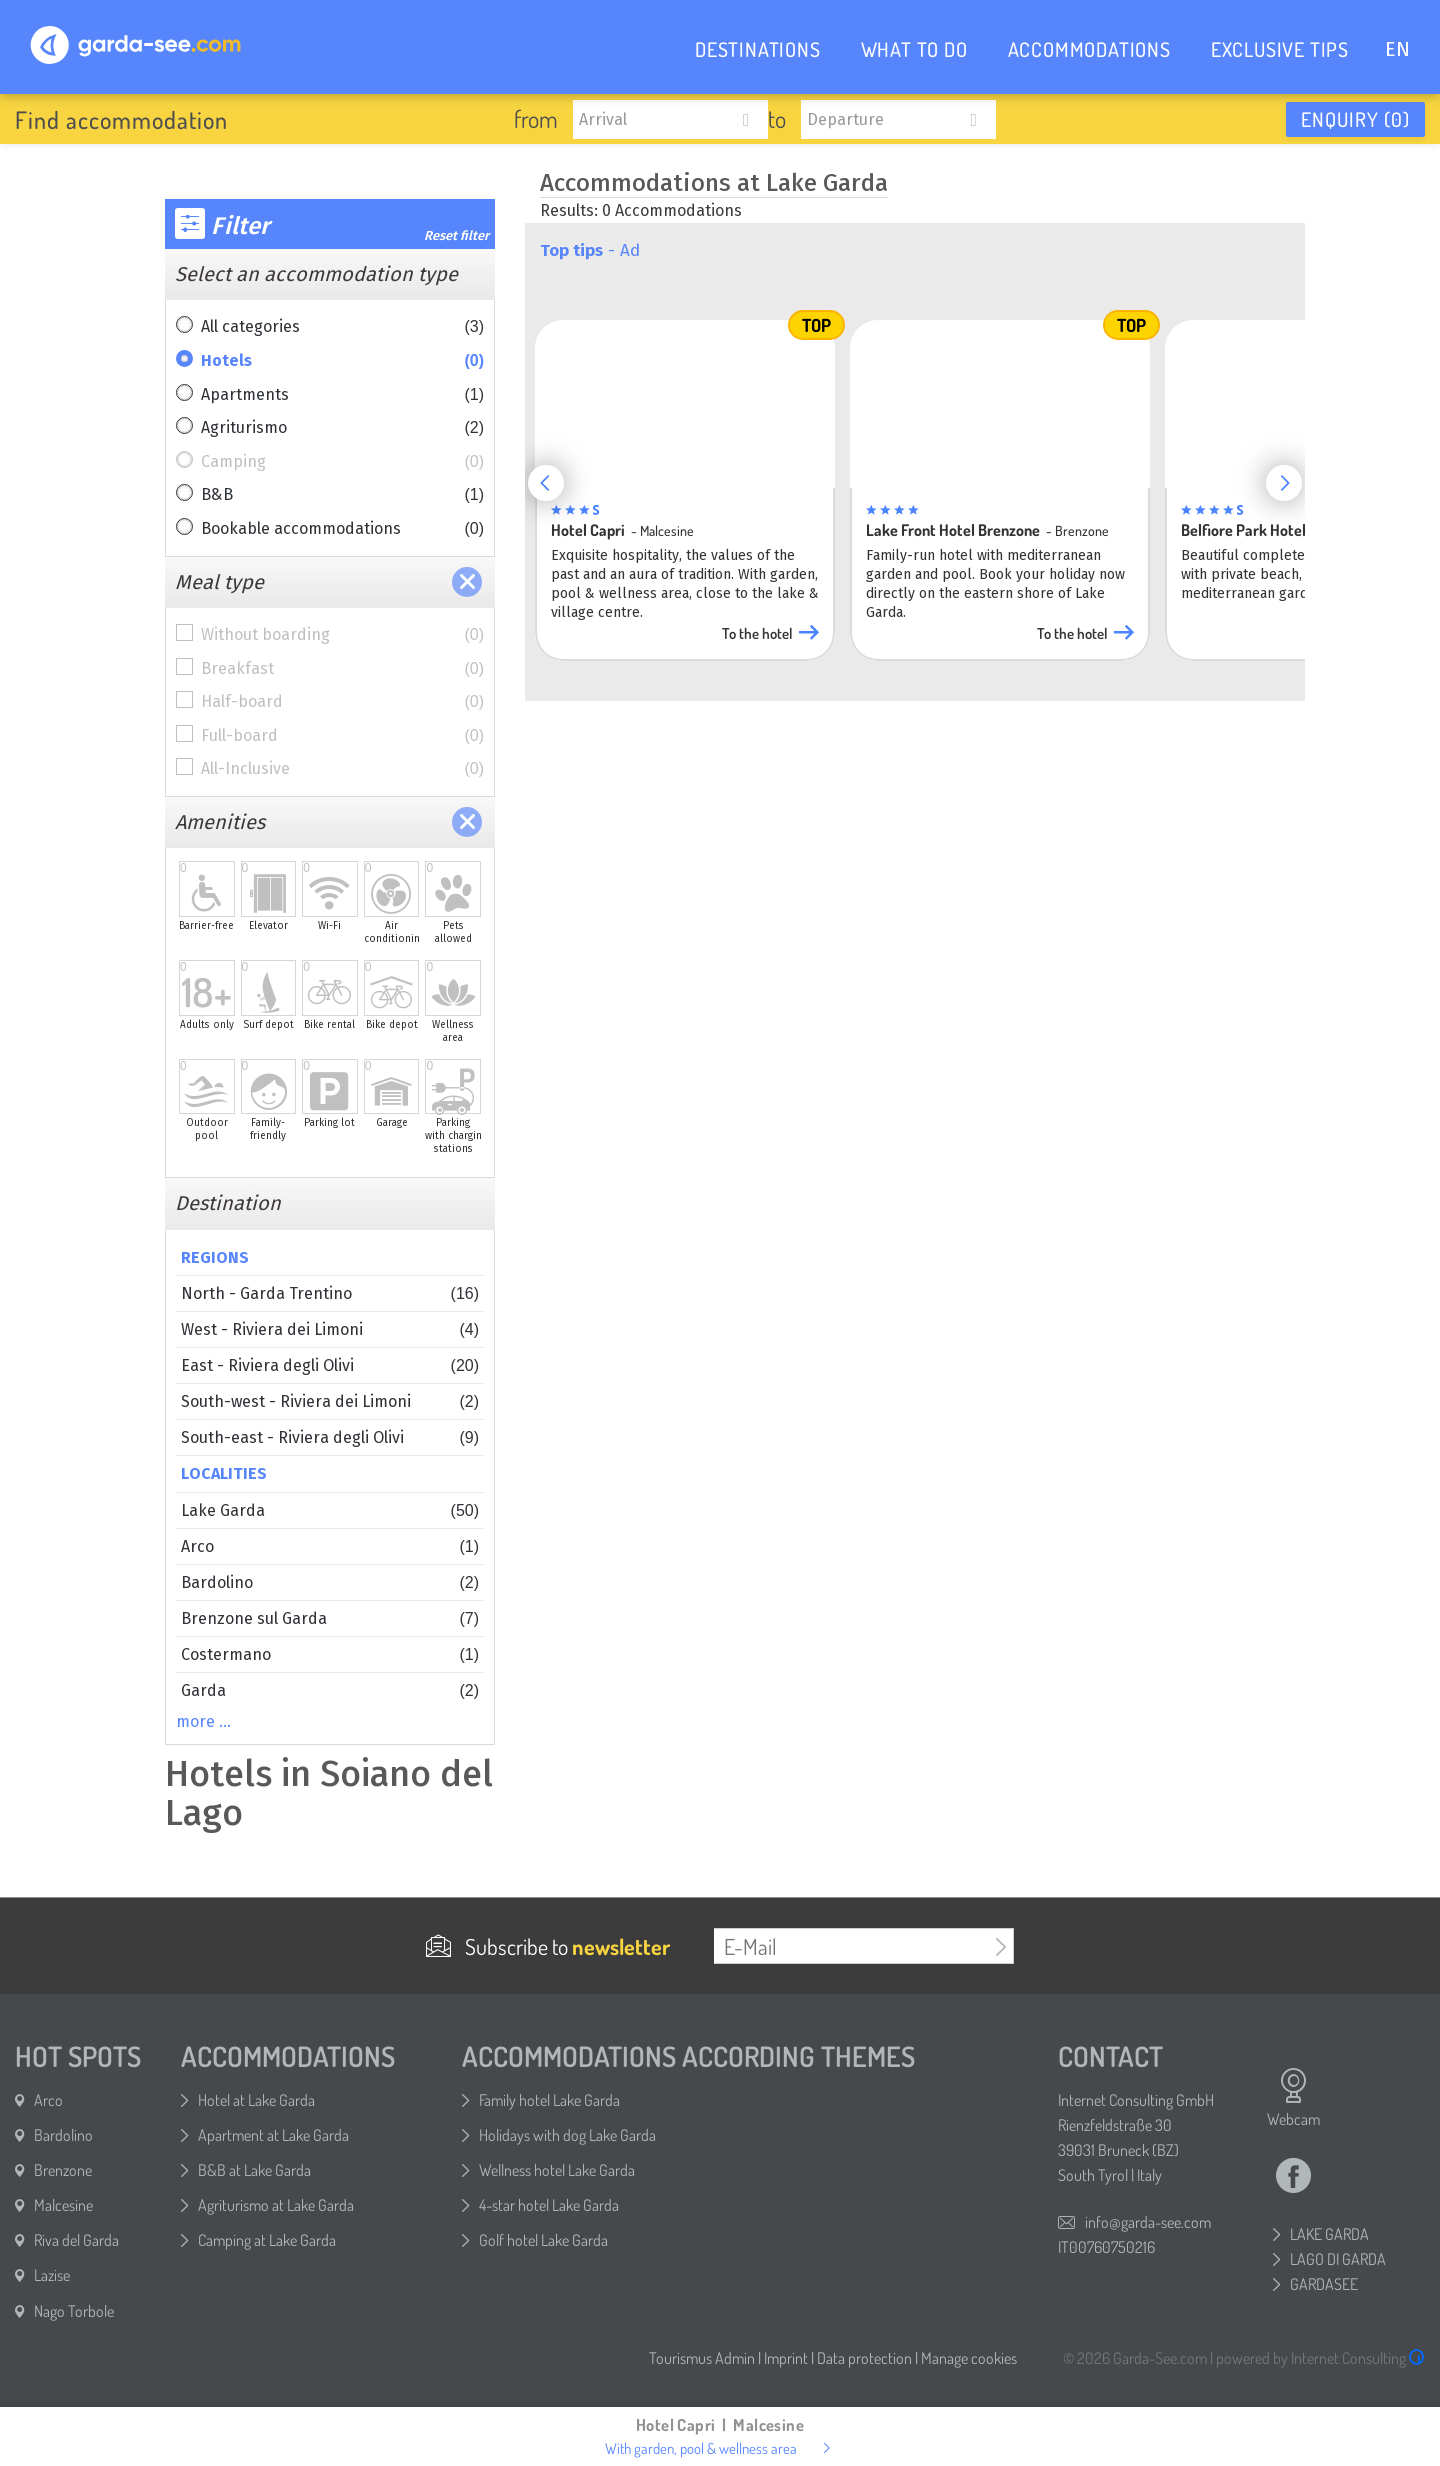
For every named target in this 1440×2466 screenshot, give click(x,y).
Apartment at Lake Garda (273, 2135)
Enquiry (1355, 119)
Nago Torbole (74, 2311)
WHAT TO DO (914, 49)
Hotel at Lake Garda (256, 2100)
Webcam (1293, 2098)
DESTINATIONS (758, 49)
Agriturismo (342, 428)
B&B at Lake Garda (254, 2170)
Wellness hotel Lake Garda (557, 2170)
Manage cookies (969, 2358)
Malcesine (63, 2205)
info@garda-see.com (1148, 2222)
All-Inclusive (342, 769)
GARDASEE (1324, 2284)
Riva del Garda (76, 2240)
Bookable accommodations (342, 529)
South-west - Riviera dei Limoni (330, 1401)
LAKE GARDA (1329, 2234)
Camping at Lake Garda (267, 2240)
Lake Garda (330, 1510)
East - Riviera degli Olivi (330, 1365)
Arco (330, 1546)
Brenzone (63, 2170)
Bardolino (330, 1582)
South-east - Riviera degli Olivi (330, 1437)
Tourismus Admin (702, 2358)
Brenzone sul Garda (330, 1618)
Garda (330, 1690)
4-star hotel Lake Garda (549, 2205)
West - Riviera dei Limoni (330, 1329)
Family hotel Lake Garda (549, 2100)
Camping (342, 462)
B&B (342, 495)
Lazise (52, 2275)
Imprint (786, 2358)
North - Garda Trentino (330, 1293)
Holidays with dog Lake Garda (567, 2135)
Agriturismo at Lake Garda (276, 2205)
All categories (342, 327)
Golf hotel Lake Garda (543, 2240)
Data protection (864, 2358)
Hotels (342, 361)
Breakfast (342, 669)
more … (203, 1721)
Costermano (330, 1654)
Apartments (342, 395)
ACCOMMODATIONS (1089, 49)
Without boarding (342, 635)
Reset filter (456, 235)
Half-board (342, 702)
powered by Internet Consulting (1320, 2358)
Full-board (342, 736)
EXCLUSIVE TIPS (1280, 49)
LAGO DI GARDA (1338, 2259)
